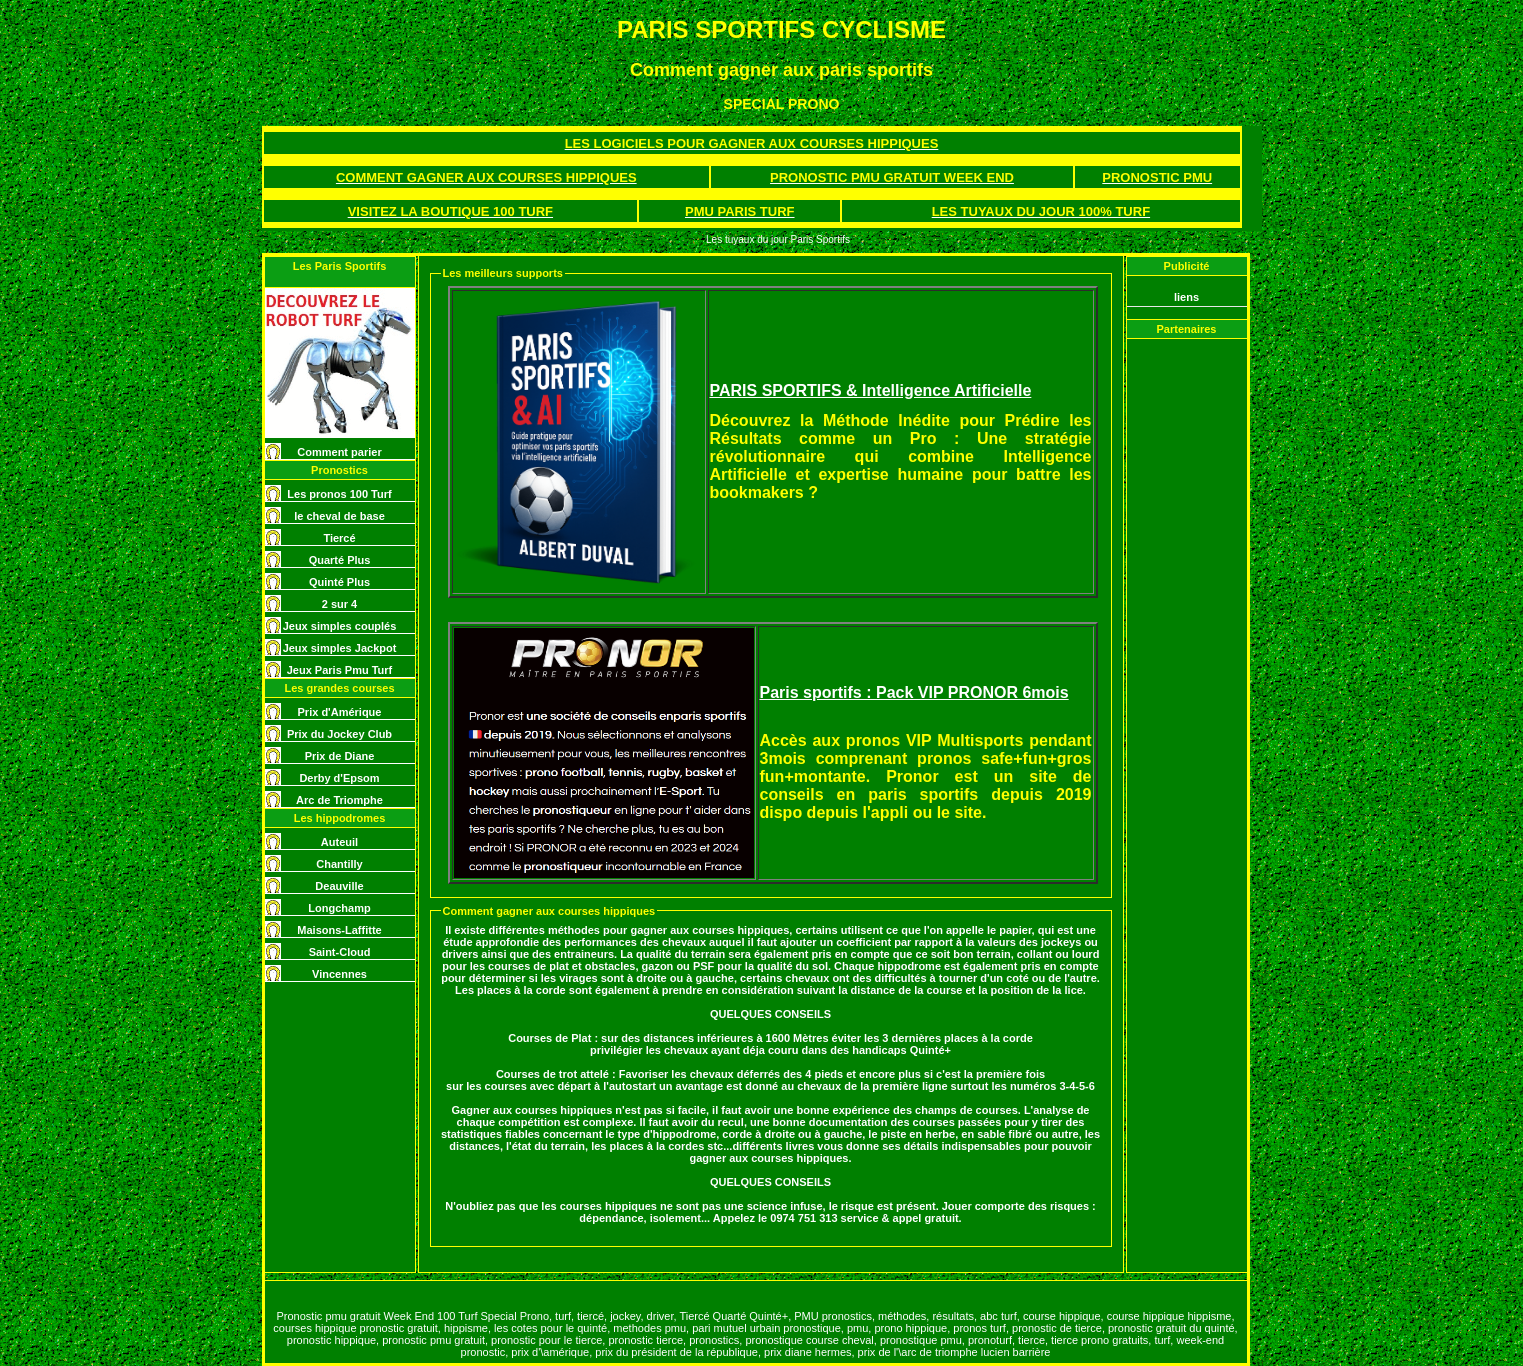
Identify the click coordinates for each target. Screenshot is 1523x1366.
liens (1186, 297)
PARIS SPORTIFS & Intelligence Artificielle (871, 390)
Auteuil (339, 842)
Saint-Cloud (340, 952)
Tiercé (339, 538)
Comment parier (339, 452)
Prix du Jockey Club (339, 734)
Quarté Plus (340, 560)
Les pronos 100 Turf (339, 494)
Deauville (339, 886)
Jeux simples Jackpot (340, 648)
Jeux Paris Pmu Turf (340, 670)
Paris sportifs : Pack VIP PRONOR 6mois (914, 692)
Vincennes (339, 974)
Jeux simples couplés (340, 626)
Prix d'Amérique (340, 712)
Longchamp (339, 908)
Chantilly (339, 864)
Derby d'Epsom (339, 778)
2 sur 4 (339, 604)
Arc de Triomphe (339, 800)
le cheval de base (339, 516)
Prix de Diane (340, 756)
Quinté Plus (339, 582)
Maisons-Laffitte (339, 930)
